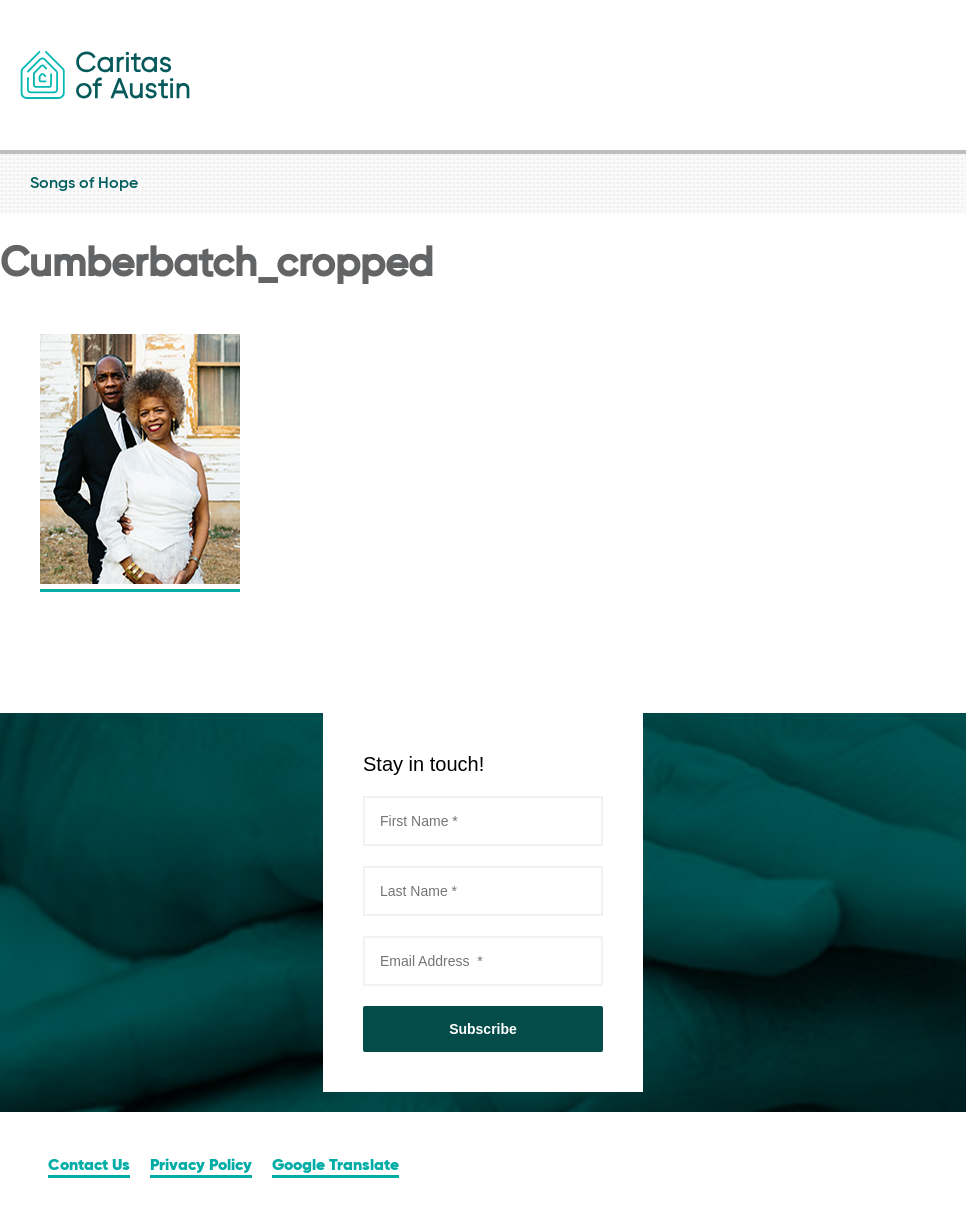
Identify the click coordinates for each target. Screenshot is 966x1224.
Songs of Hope (483, 184)
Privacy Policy (201, 1166)
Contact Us (89, 1166)
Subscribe (483, 1029)
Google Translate (335, 1166)
